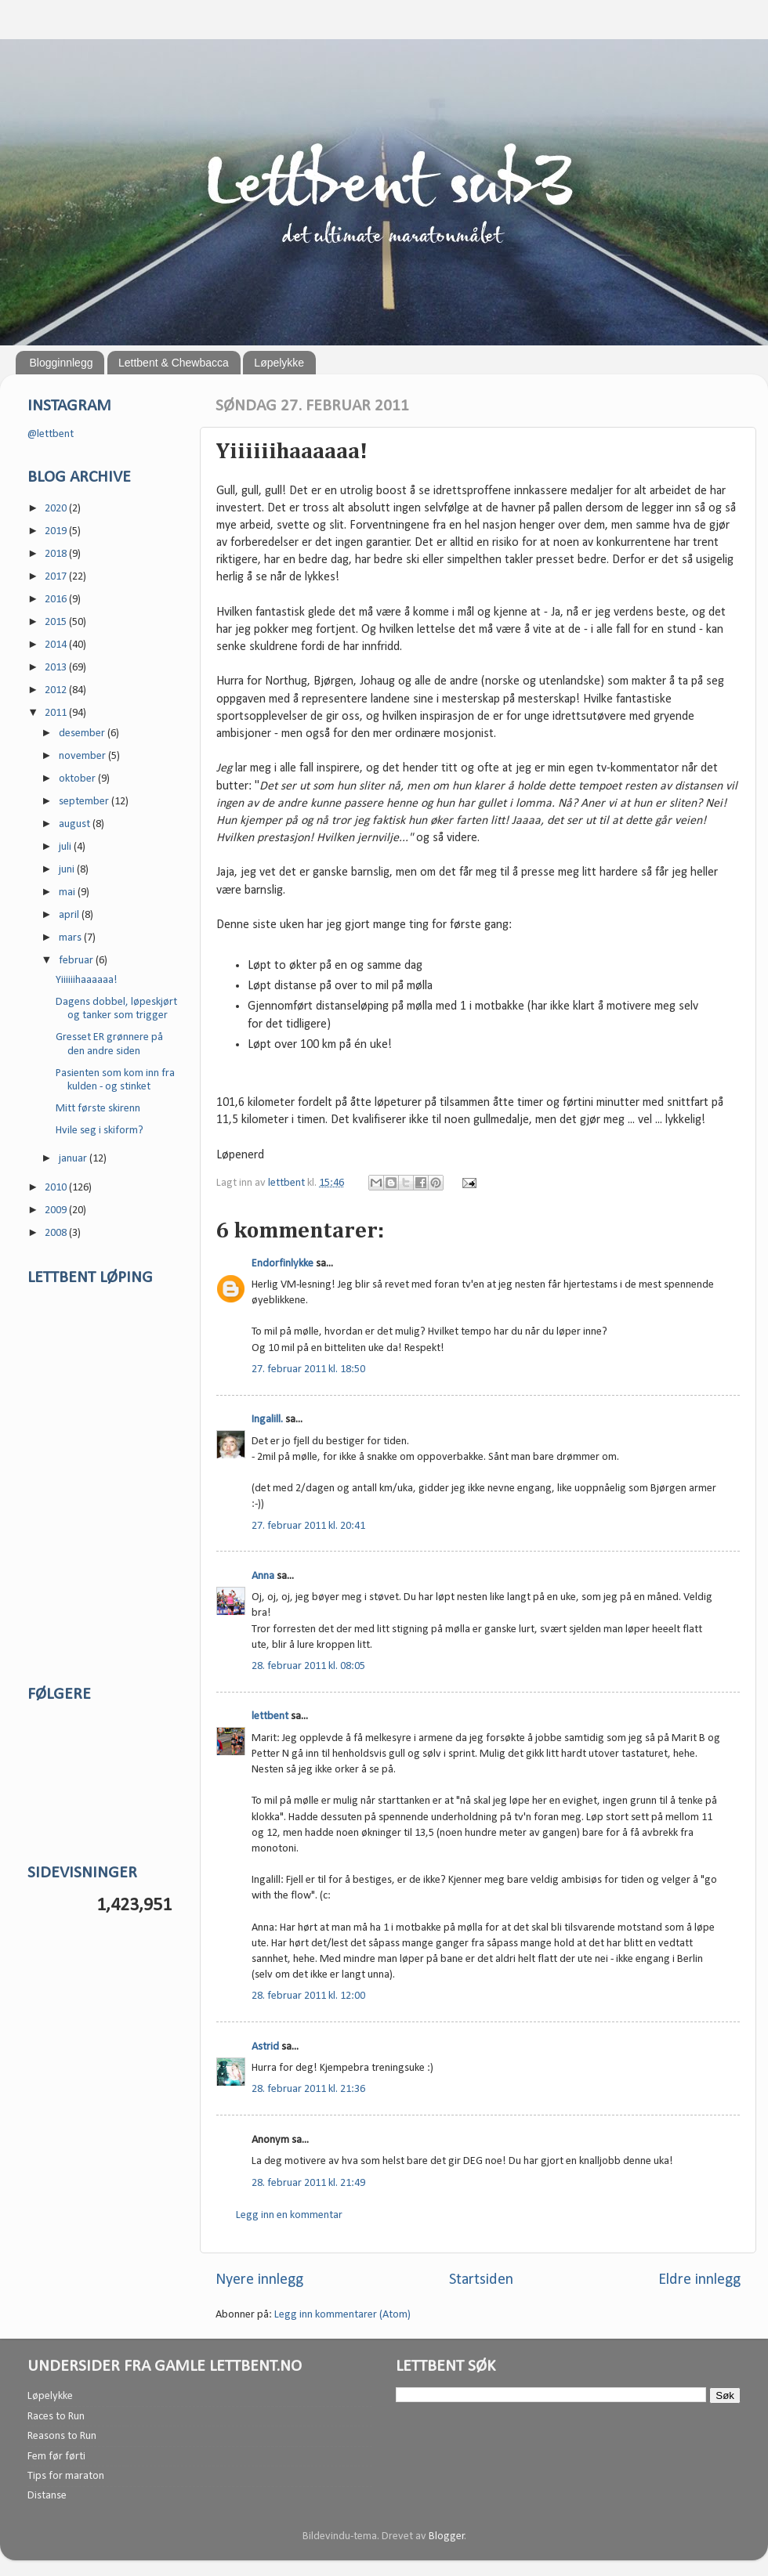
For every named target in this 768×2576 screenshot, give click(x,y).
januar (74, 1159)
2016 (57, 599)
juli (66, 847)
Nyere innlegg (259, 2280)
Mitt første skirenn (98, 1109)
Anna (263, 1576)
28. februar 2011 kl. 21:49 (308, 2183)
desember (83, 733)
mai (68, 892)
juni (68, 870)
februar (77, 960)
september (85, 801)
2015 (57, 622)
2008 (57, 1233)
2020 (57, 509)
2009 (57, 1210)
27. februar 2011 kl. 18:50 (308, 1369)
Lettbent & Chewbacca (173, 362)
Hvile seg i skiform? (99, 1130)
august (75, 824)
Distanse (47, 2496)
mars (71, 938)
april (70, 915)
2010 (57, 1188)
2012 (57, 690)
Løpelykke (279, 362)
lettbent (287, 1183)
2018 (57, 554)
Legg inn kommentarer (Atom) (342, 2315)
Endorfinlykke (282, 1264)
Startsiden (481, 2280)
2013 (57, 668)
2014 (57, 645)
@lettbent (50, 434)
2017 (57, 577)
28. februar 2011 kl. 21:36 (308, 2089)
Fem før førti (56, 2456)
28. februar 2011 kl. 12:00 (308, 1996)
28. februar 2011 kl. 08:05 (308, 1666)
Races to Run (56, 2416)
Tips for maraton (65, 2476)
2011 (57, 713)
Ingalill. (267, 1419)
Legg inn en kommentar (289, 2215)
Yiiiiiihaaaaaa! (87, 980)
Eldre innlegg (699, 2280)
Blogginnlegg (61, 362)
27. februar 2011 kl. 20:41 (308, 1526)
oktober (78, 779)
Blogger (447, 2536)
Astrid (265, 2047)
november (83, 756)
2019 (57, 531)
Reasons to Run (61, 2436)
